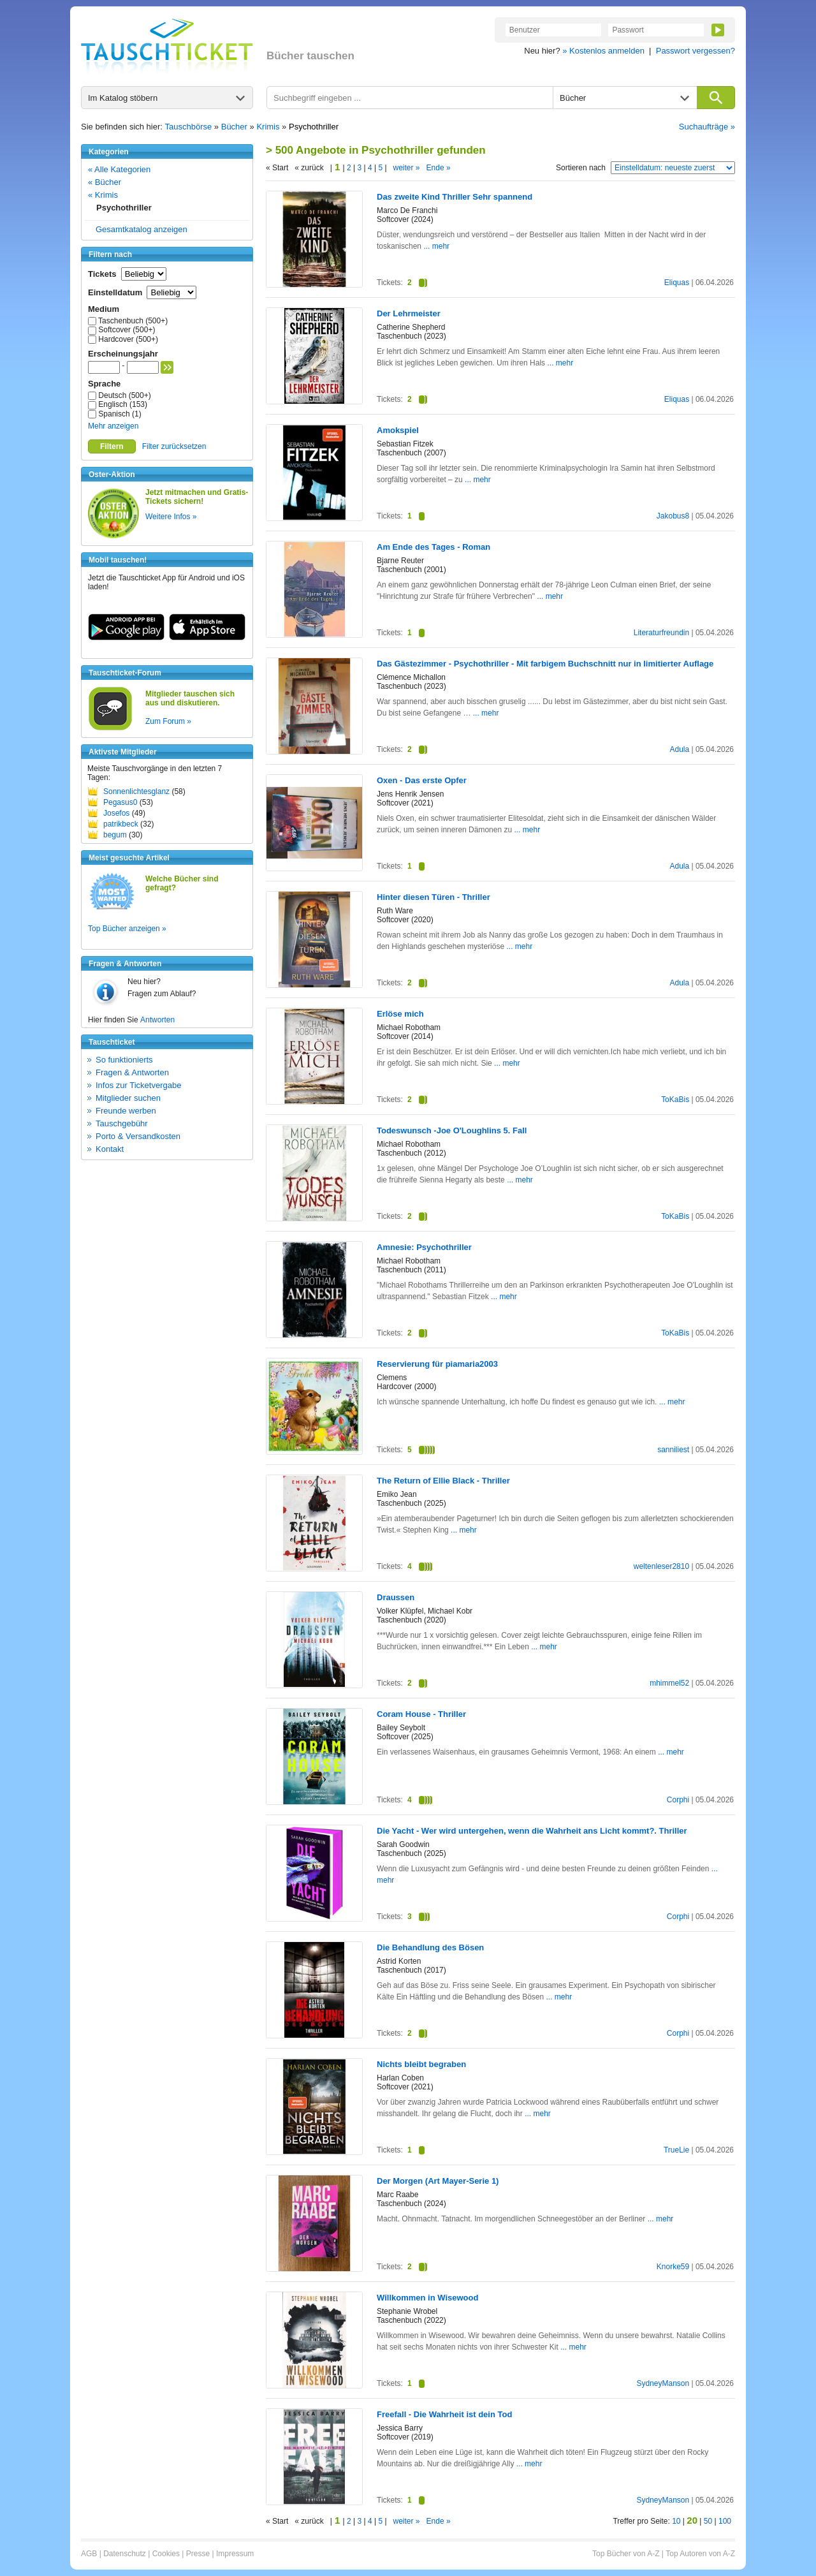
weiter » (406, 167)
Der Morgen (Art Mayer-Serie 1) (438, 2181)
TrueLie (676, 2149)
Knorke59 (673, 2266)
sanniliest (673, 1449)
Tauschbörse (188, 126)
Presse (198, 2553)
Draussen (395, 1597)
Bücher (234, 126)
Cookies (166, 2553)
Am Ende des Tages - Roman (433, 547)
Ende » (438, 167)
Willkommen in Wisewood (427, 2297)
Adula (679, 749)
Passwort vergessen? (695, 50)
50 (708, 2521)
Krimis (267, 126)
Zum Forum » (168, 721)
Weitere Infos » (170, 516)
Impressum (235, 2553)
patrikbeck (120, 824)
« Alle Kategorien (119, 169)
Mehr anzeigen (113, 426)
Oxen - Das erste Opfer (422, 780)
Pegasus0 (120, 802)
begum (115, 834)
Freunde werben (126, 1110)
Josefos (116, 813)
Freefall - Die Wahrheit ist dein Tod (444, 2414)
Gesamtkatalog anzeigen (141, 229)
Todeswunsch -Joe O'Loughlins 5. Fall (452, 1130)
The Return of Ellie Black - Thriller (443, 1480)
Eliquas (676, 282)
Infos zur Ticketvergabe (138, 1085)
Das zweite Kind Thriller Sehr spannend (454, 197)
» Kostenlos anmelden (603, 50)
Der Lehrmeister (409, 313)
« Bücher (104, 182)
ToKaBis (675, 1099)
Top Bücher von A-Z (625, 2553)
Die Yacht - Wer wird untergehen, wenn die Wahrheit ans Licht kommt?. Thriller (532, 1831)
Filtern (112, 446)
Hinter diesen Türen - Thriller (433, 897)
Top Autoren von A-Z (700, 2553)
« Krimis (103, 195)
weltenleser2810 (661, 1566)
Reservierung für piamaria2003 (437, 1364)
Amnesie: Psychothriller (424, 1247)
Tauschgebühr (122, 1123)
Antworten (157, 1019)
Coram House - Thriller (421, 1714)
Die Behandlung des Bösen (430, 1947)
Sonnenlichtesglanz (136, 791)
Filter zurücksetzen (174, 446)
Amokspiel (398, 430)
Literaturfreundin (661, 632)
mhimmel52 (669, 1683)
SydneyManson (662, 2383)
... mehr (436, 246)
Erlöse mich (400, 1014)
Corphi (678, 1799)
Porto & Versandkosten (138, 1136)
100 (724, 2521)
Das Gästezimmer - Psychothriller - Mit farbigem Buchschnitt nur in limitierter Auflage (545, 663)
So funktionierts (124, 1059)
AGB (89, 2553)
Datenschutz (124, 2553)
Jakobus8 (673, 516)
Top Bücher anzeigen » (127, 928)
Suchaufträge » (707, 126)
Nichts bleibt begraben (421, 2064)
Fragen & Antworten (132, 1072)
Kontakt (110, 1149)
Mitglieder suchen (128, 1098)
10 (676, 2521)
